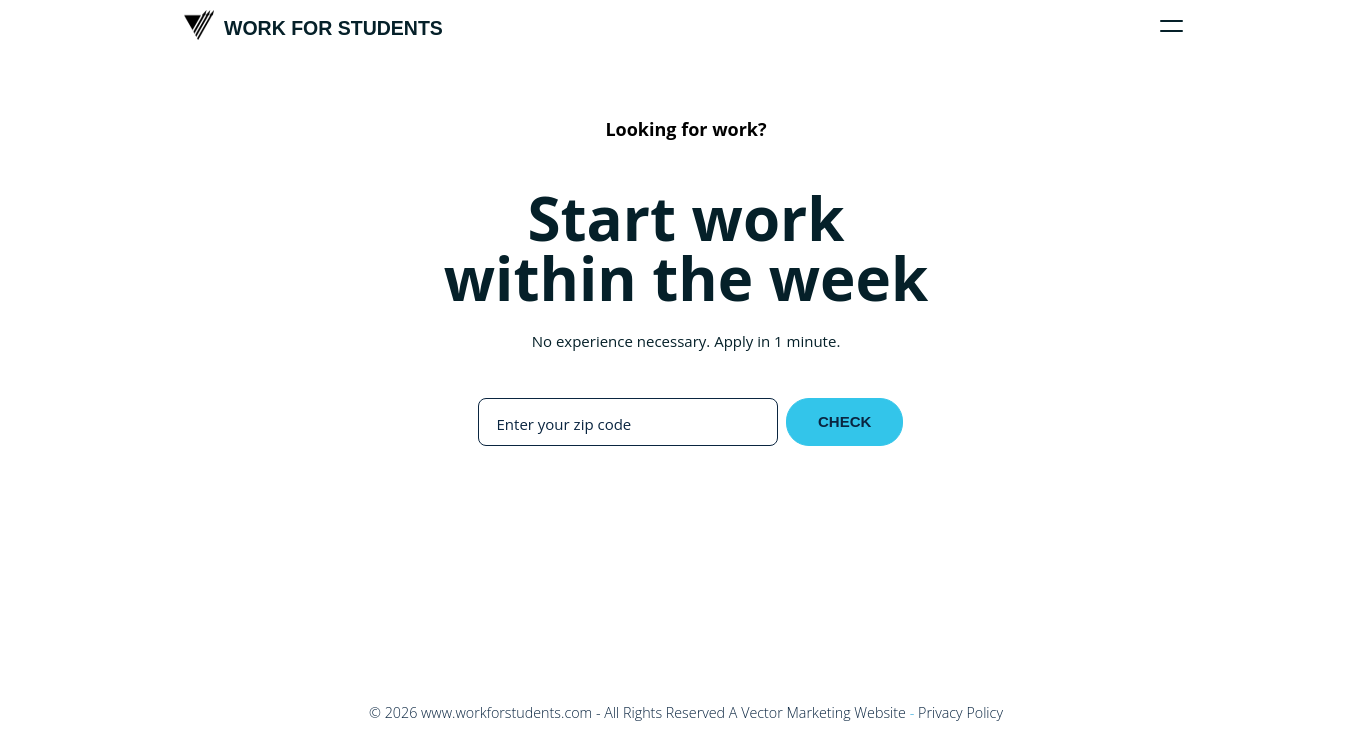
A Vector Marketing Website (817, 712)
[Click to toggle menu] (1172, 26)
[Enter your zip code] (628, 424)
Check (844, 421)
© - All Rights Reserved (547, 712)
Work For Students (313, 25)
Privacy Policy (960, 712)
